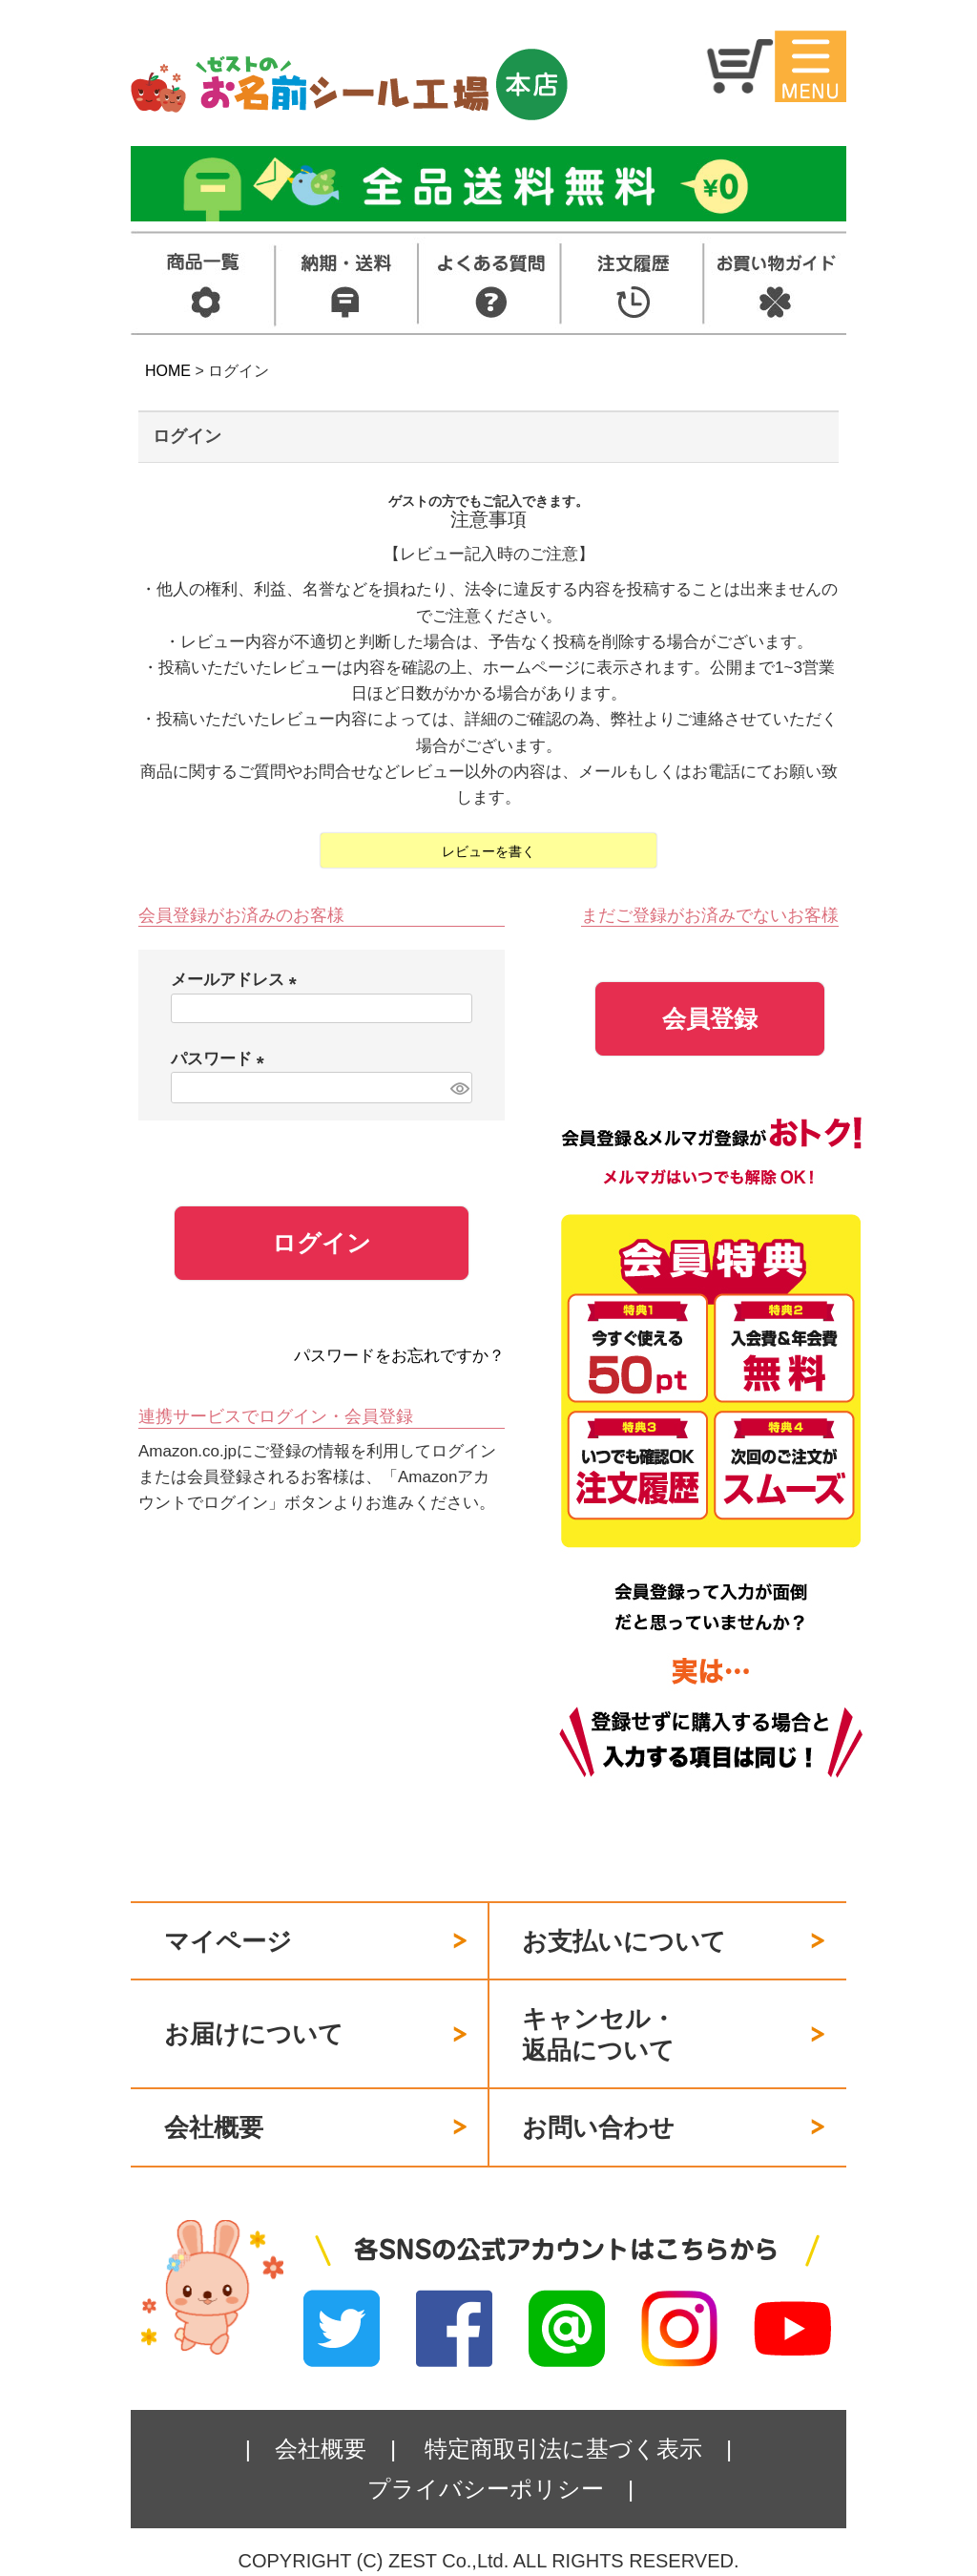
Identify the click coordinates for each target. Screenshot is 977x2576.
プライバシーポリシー (485, 2489)
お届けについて (253, 2034)
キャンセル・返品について (599, 2034)
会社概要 (213, 2127)
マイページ (228, 1941)
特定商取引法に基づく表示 (563, 2448)
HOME (168, 371)
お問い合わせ (598, 2127)
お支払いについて (624, 1941)
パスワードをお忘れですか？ (399, 1356)
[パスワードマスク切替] (458, 1087)
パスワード (222, 1059)
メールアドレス (238, 980)
